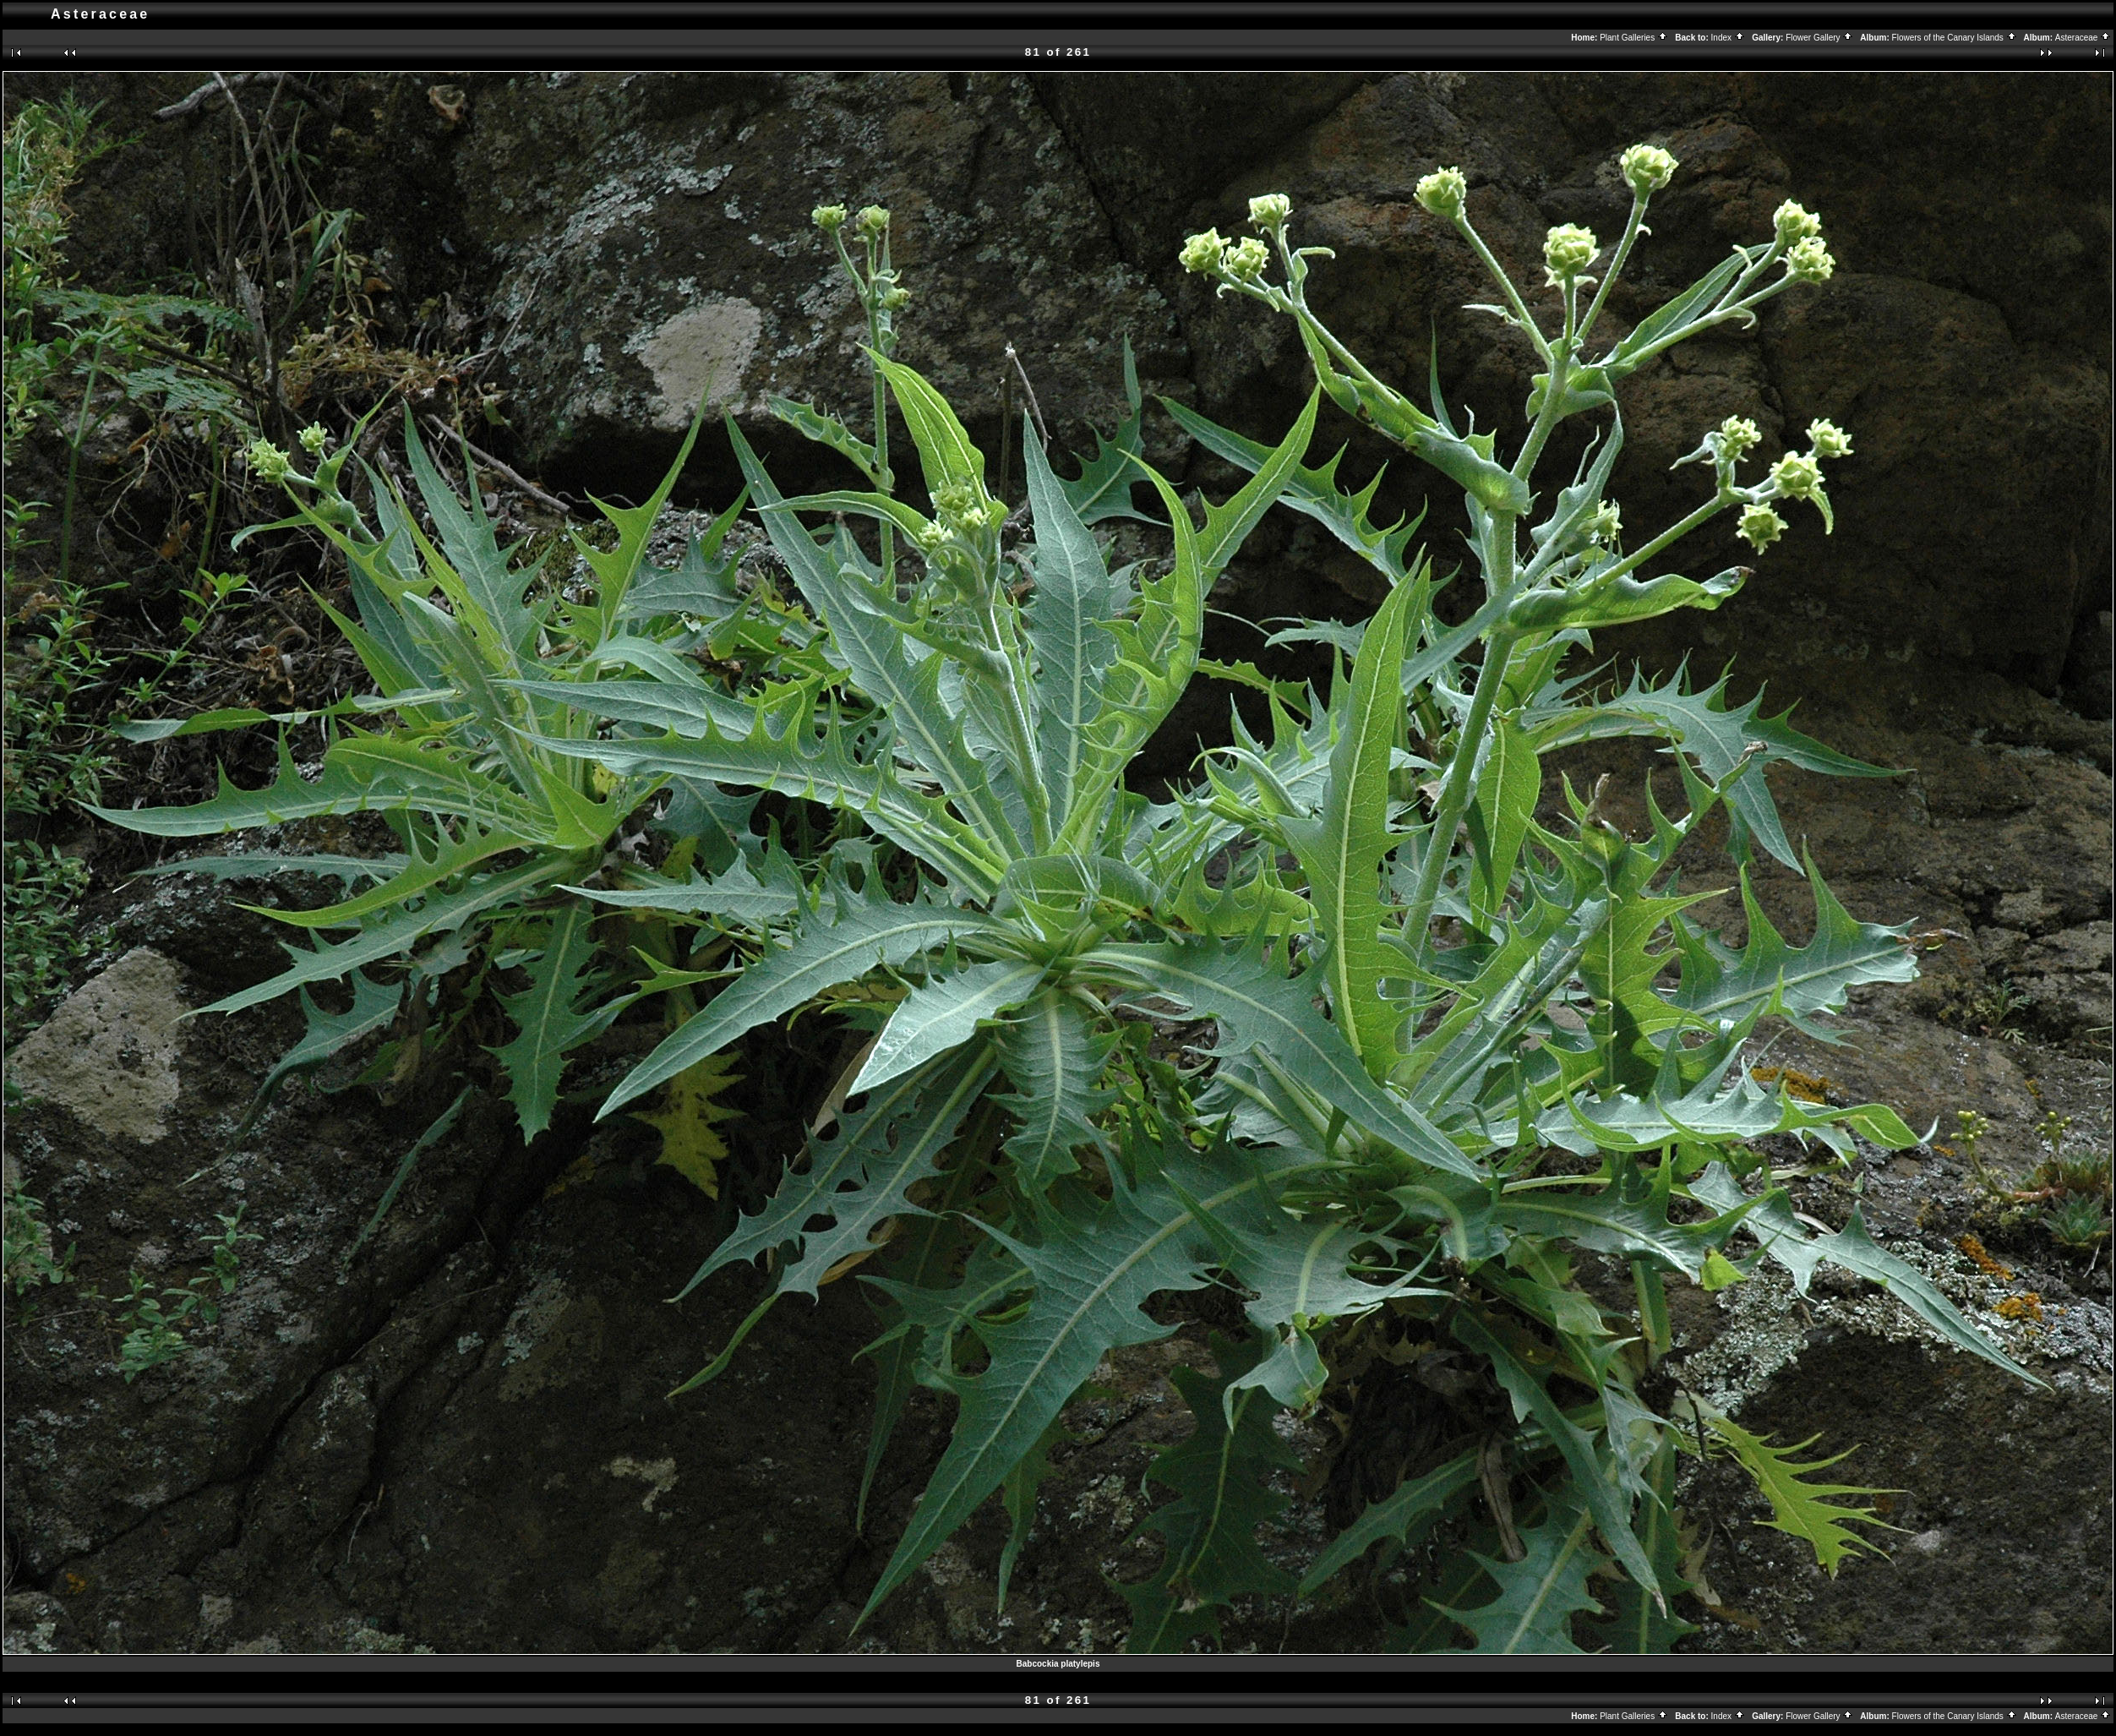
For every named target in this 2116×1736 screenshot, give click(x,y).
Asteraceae (2083, 37)
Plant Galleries (1634, 37)
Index (1728, 37)
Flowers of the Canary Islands (1954, 37)
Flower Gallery (1819, 37)
